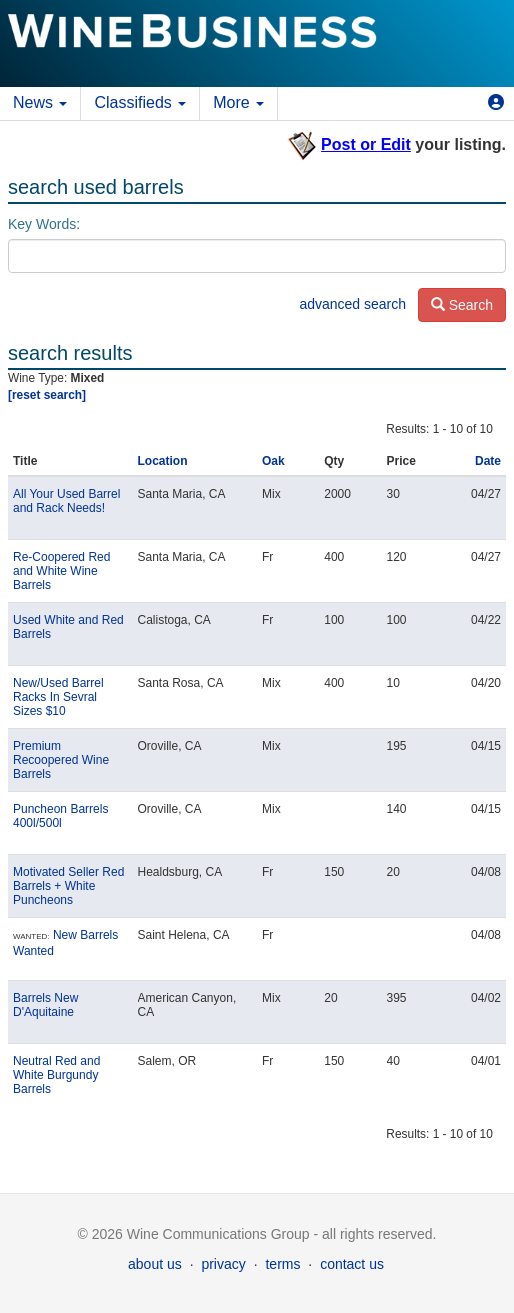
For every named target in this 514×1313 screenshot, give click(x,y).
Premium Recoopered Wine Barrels (61, 760)
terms (282, 1264)
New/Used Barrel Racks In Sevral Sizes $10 (58, 697)
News (40, 102)
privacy (223, 1264)
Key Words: (44, 224)
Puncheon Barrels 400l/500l (60, 816)
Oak (273, 461)
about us (155, 1264)
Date (488, 461)
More (238, 102)
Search (462, 305)
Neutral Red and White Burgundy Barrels (56, 1075)
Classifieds (140, 102)
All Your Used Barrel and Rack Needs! (66, 501)
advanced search (352, 304)
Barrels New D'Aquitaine (45, 1005)
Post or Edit (366, 144)
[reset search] (47, 395)
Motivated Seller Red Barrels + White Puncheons (68, 886)
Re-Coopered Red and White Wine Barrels (61, 571)
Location (163, 461)
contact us (352, 1264)
